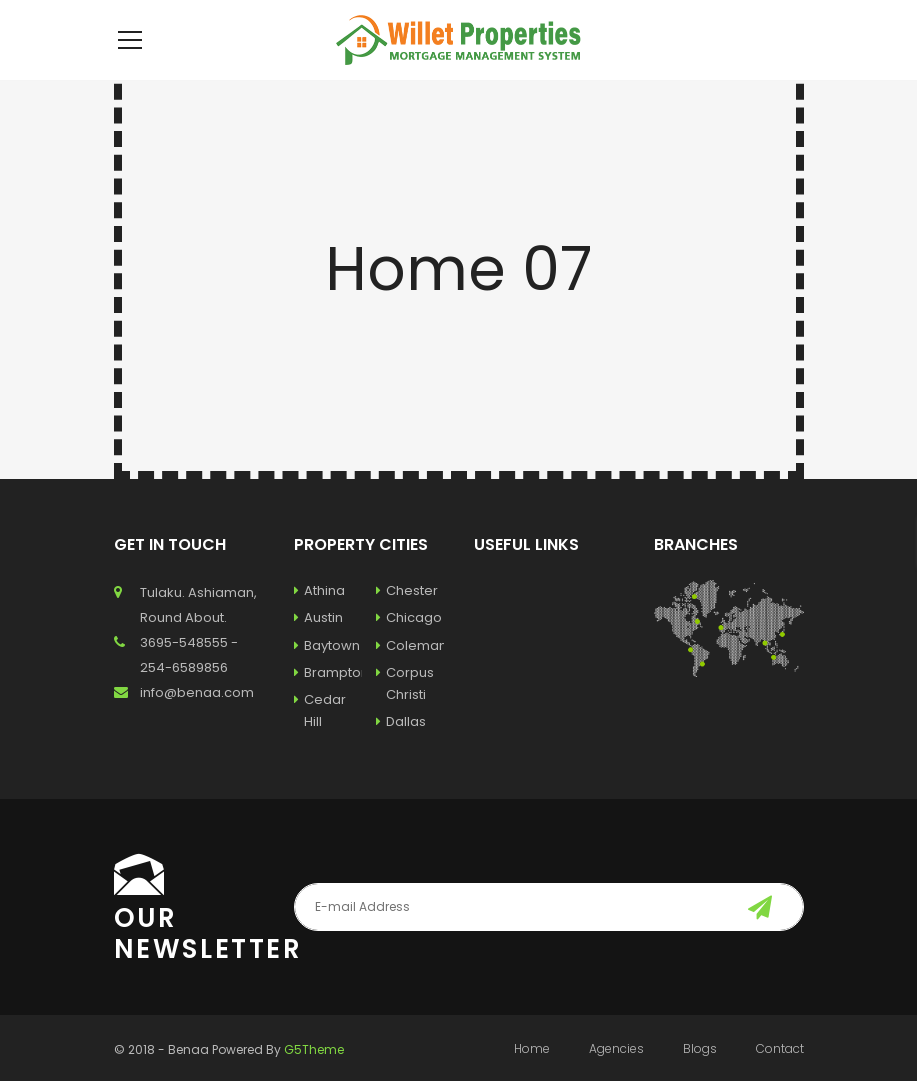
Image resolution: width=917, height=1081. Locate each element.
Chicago (409, 647)
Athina (319, 620)
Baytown (327, 675)
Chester (407, 620)
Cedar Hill (320, 740)
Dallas (401, 751)
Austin (318, 647)
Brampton (328, 702)
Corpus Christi (405, 713)
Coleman (410, 675)
